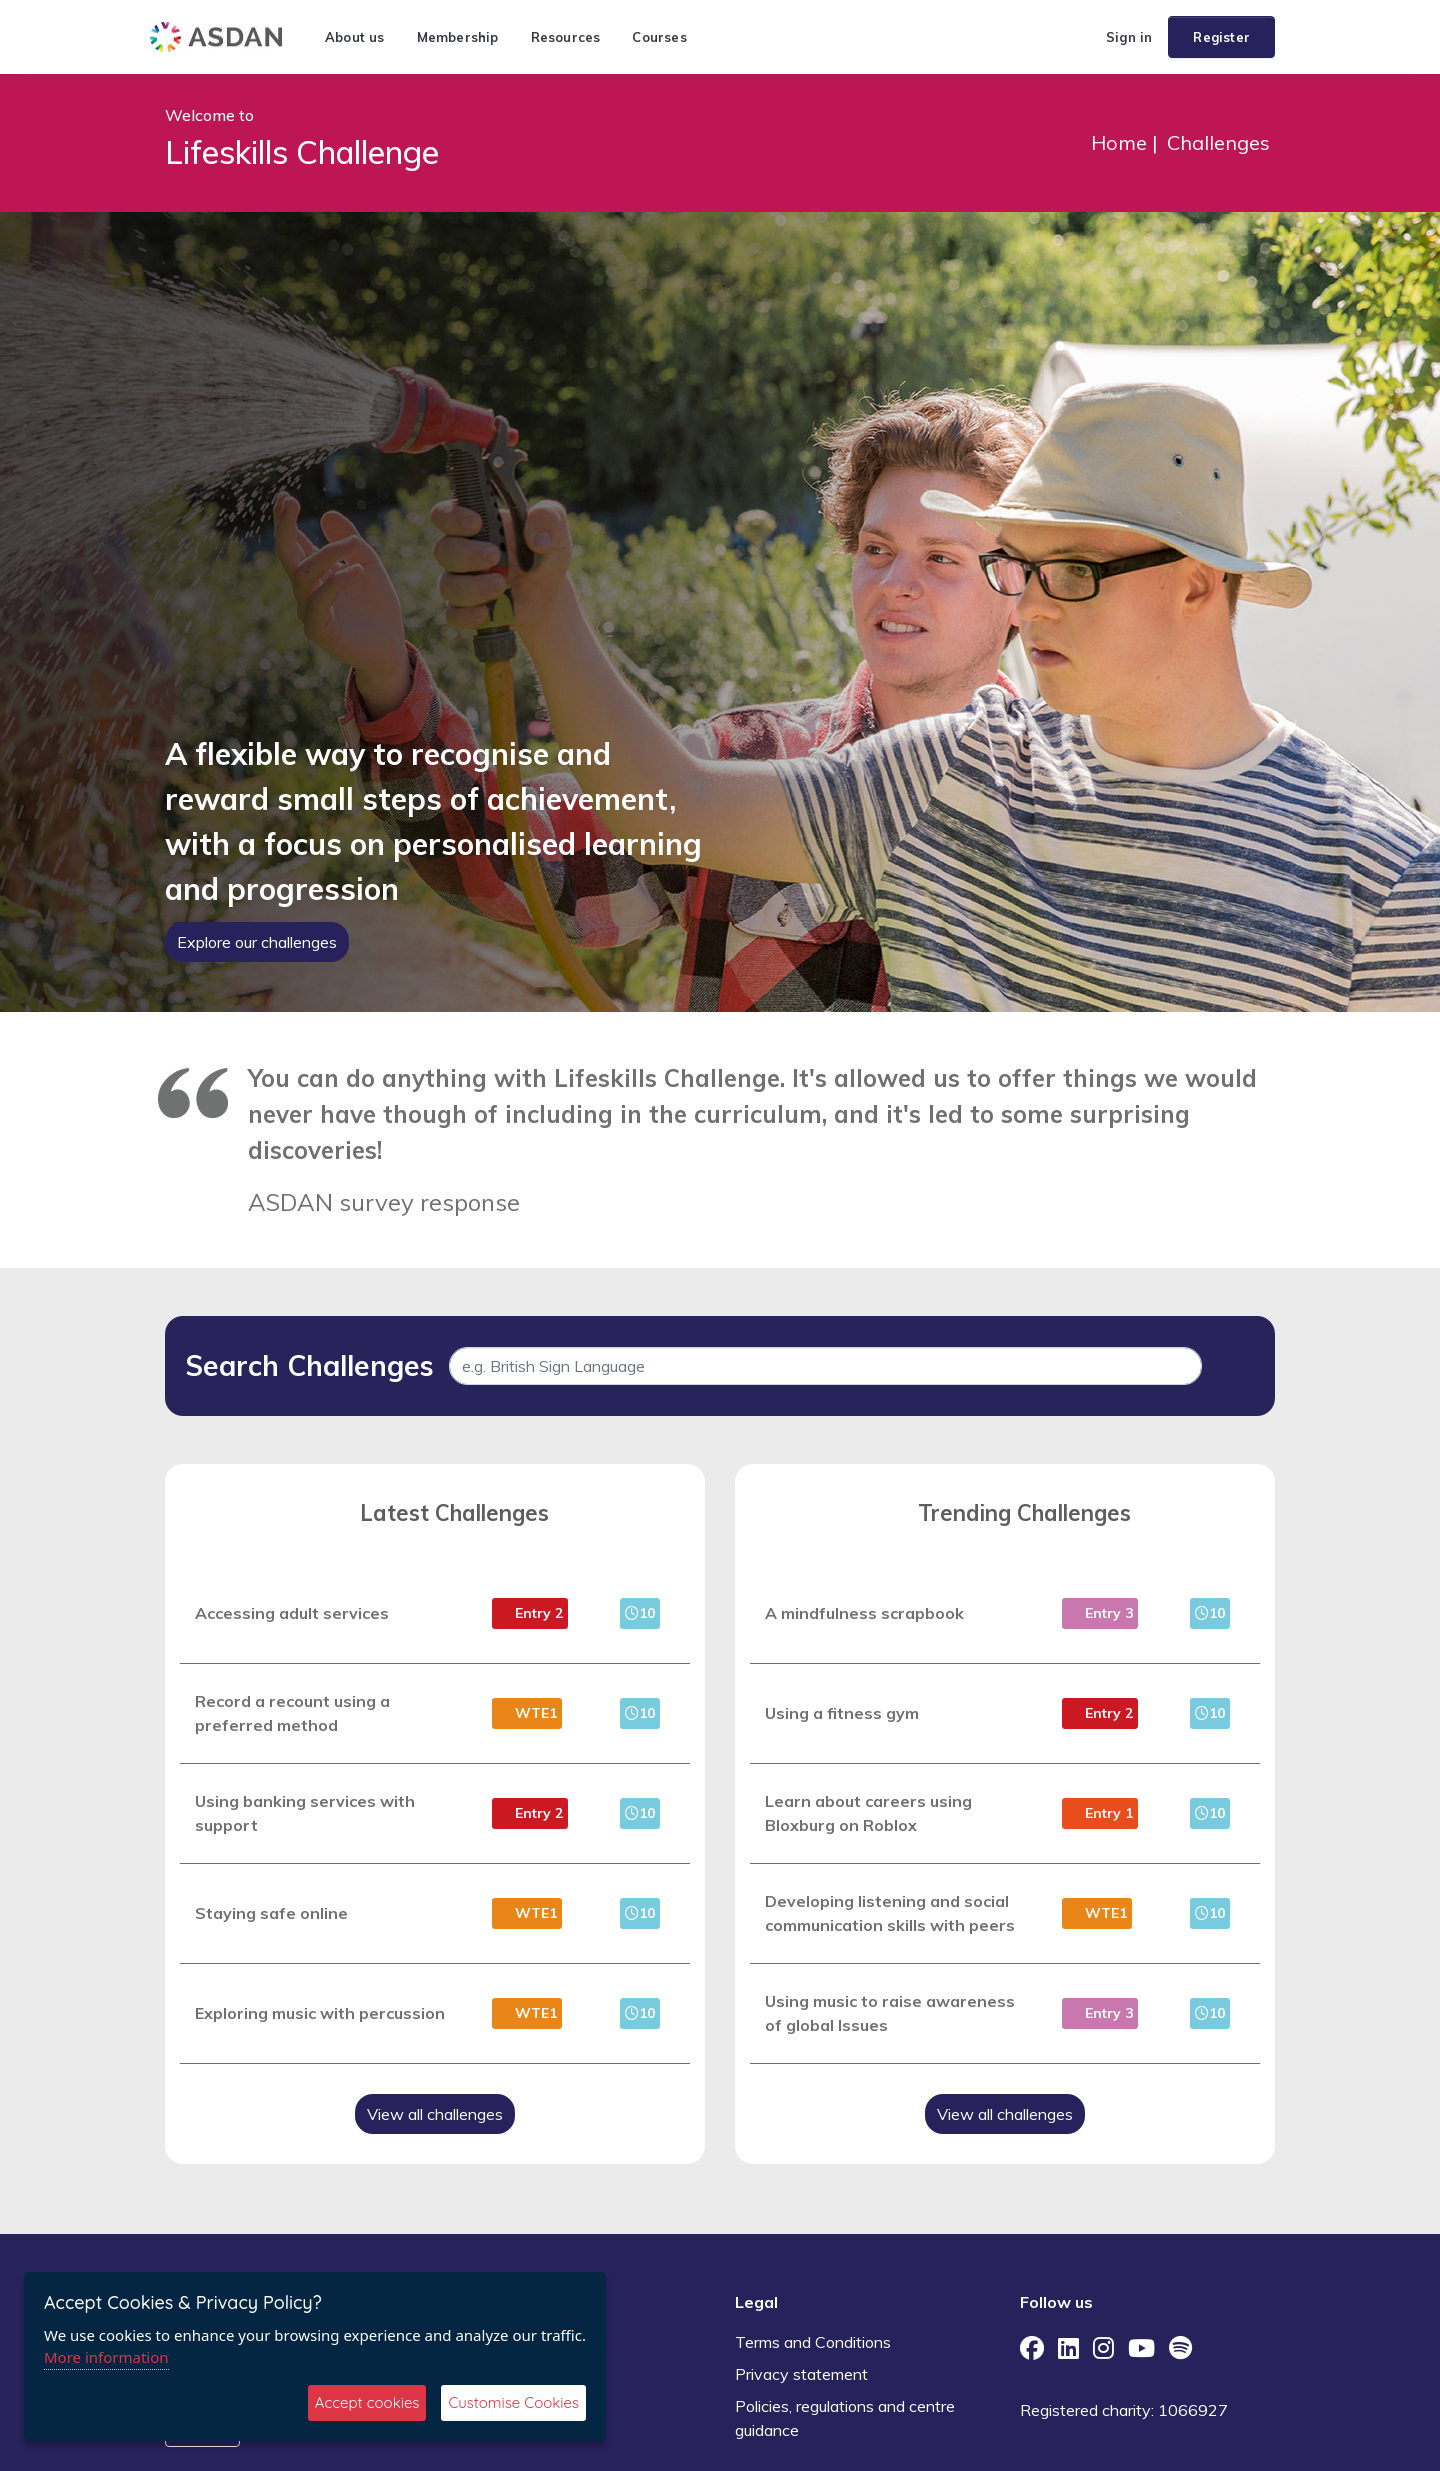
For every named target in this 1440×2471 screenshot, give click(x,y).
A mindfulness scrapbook (864, 1613)
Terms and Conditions (813, 2342)
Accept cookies (367, 2402)
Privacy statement (801, 2374)
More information (106, 2357)
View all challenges (435, 2114)
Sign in (1129, 37)
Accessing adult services (292, 1613)
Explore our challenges (257, 942)
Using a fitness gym (842, 1713)
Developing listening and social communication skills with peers (890, 1913)
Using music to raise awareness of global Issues (890, 2013)
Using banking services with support (305, 1813)
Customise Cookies (513, 2402)
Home (1119, 142)
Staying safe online (271, 1913)
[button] (1082, 37)
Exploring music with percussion (320, 2013)
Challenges (1218, 142)
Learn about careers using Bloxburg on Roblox (868, 1813)
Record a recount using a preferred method (292, 1713)
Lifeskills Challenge (302, 152)
